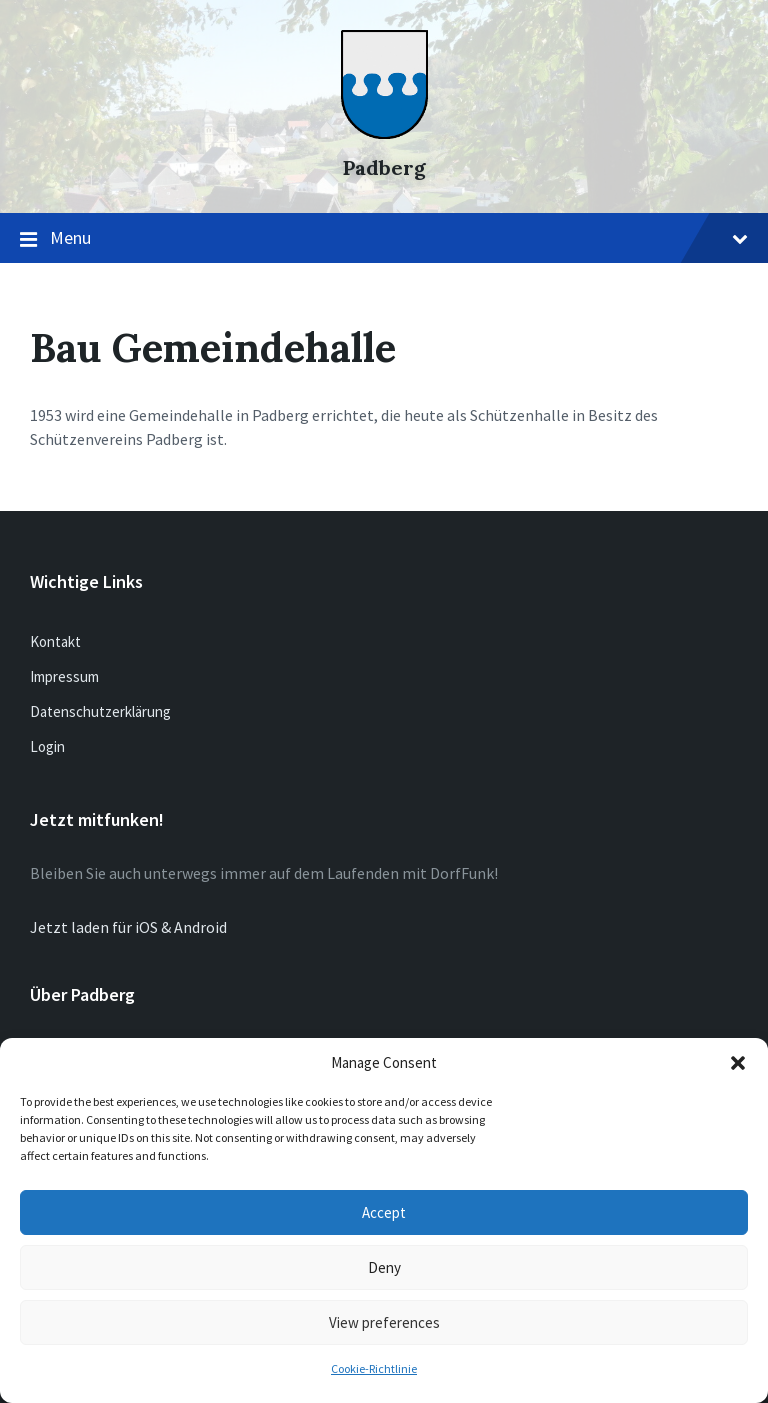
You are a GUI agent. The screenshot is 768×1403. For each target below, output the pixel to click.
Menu (384, 239)
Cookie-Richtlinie (374, 1368)
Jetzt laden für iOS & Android (128, 927)
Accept (384, 1212)
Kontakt (55, 641)
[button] (738, 1063)
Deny (384, 1267)
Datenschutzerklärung (100, 711)
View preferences (384, 1322)
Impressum (64, 676)
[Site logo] (384, 133)
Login (47, 746)
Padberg (384, 167)
